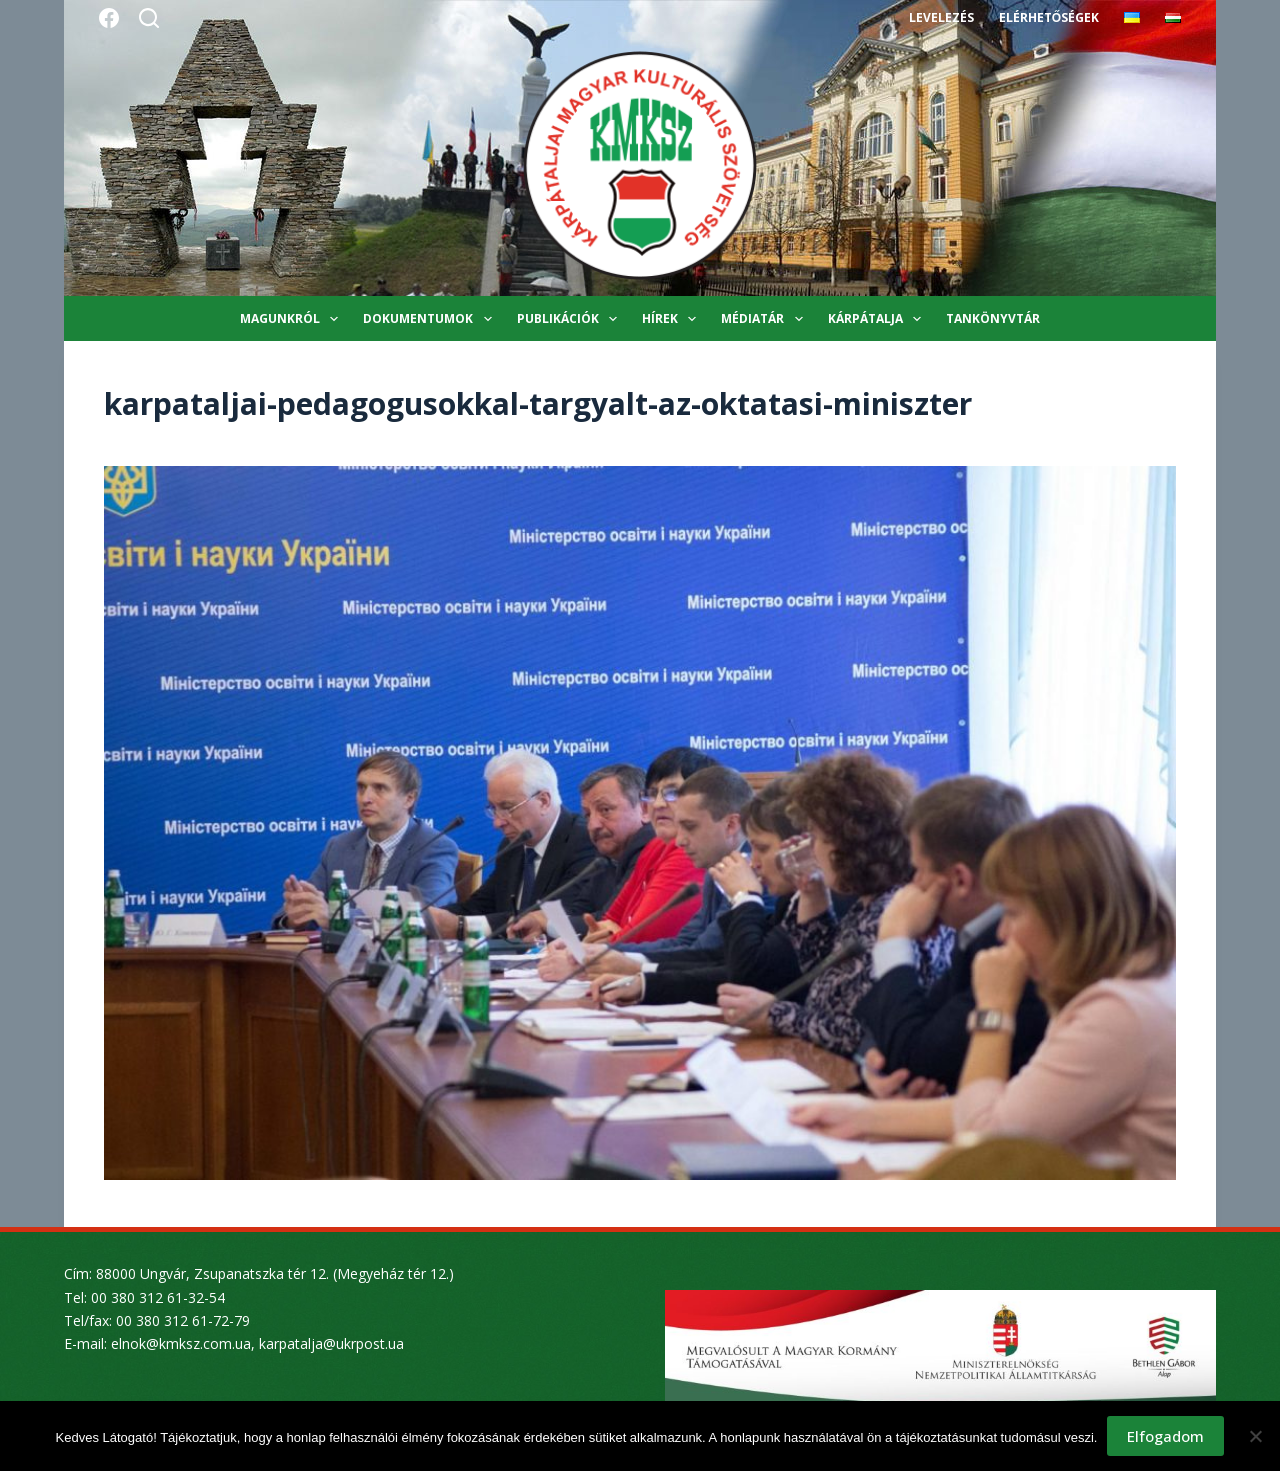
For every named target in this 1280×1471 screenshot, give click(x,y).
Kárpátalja (878, 319)
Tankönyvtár (993, 318)
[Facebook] (109, 18)
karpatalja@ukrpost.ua (331, 1343)
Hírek (673, 319)
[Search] (149, 18)
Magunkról (293, 319)
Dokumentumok (431, 319)
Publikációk (571, 319)
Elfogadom (1165, 1436)
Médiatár (765, 319)
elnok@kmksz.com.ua (181, 1343)
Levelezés (941, 17)
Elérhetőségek (1049, 17)
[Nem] (1255, 1436)
